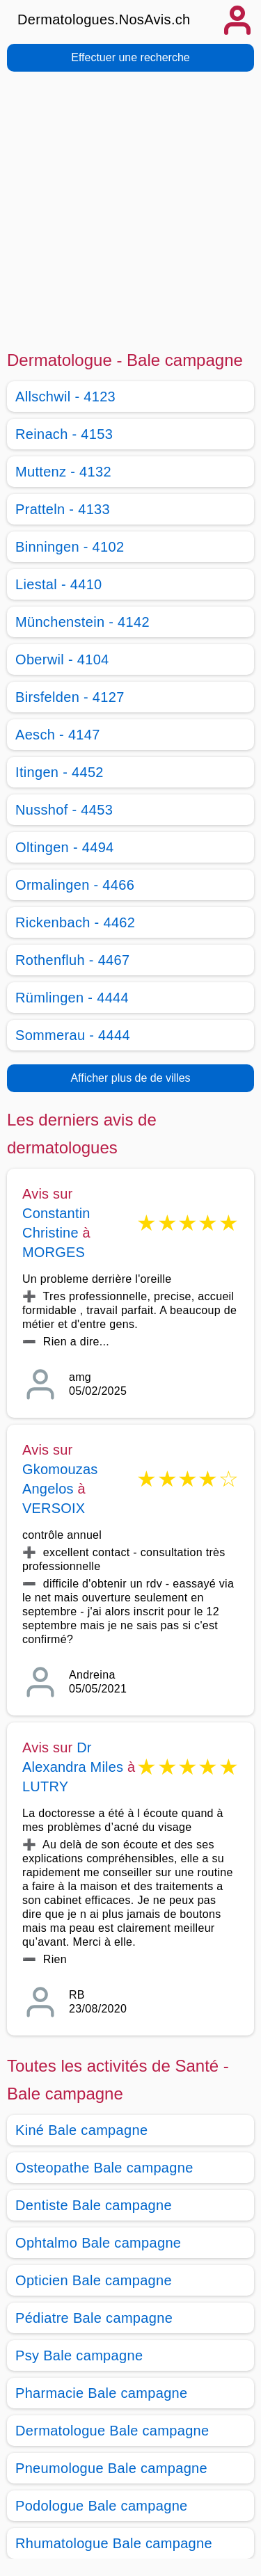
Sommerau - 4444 (72, 1035)
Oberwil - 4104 (62, 659)
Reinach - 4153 (64, 434)
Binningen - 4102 (69, 546)
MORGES (53, 1252)
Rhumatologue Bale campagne (113, 2543)
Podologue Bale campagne (101, 2505)
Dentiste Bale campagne (93, 2205)
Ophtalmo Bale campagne (98, 2242)
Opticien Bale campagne (93, 2280)
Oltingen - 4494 (64, 847)
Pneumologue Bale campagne (111, 2468)
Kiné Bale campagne (81, 2130)
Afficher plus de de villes (130, 1078)
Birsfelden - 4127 (70, 697)
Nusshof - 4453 (64, 809)
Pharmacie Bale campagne (101, 2393)
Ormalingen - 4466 (74, 885)
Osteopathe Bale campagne (104, 2167)
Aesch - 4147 (57, 734)
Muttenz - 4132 (63, 471)
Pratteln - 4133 (62, 509)
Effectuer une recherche (130, 57)
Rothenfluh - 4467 (72, 960)
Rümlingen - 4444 (72, 997)
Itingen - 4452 (59, 772)
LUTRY (45, 1786)
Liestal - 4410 (58, 584)
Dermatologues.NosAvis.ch (104, 19)
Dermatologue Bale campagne (112, 2430)
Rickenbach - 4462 (75, 922)
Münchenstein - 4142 (82, 622)
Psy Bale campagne (79, 2355)
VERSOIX (53, 1508)
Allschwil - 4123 (65, 396)
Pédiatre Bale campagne (94, 2318)
